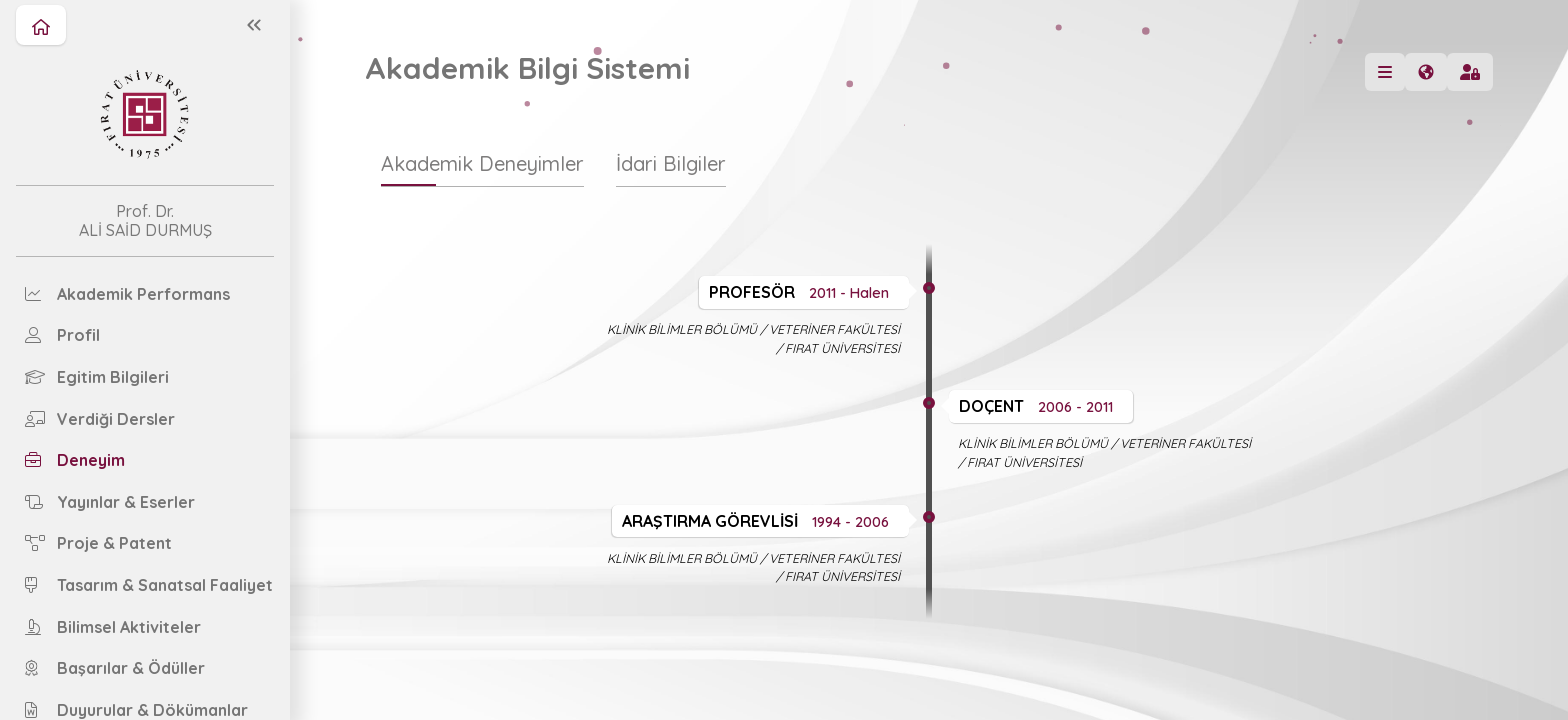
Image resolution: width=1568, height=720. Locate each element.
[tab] (482, 173)
